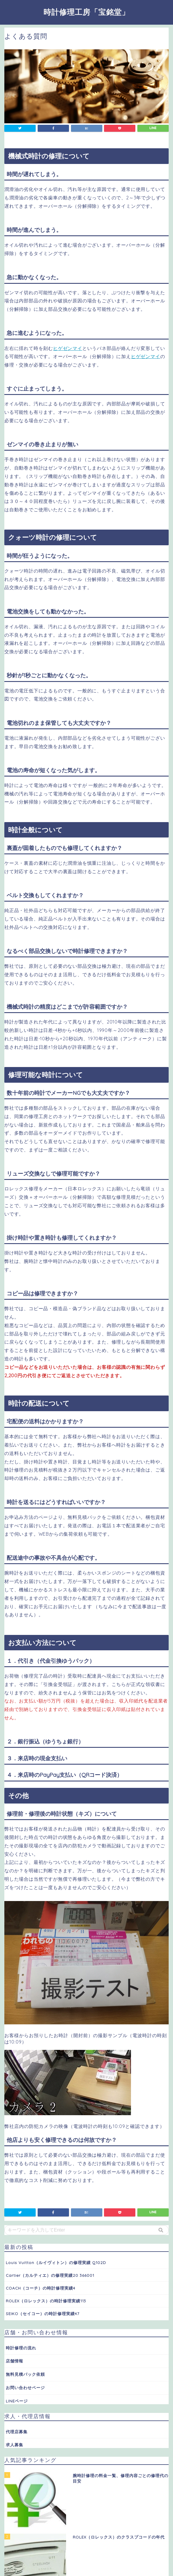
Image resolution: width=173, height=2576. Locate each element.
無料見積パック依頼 (25, 2374)
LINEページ (17, 2400)
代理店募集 (17, 2431)
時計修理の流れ (21, 2347)
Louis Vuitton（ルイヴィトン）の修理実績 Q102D (56, 2262)
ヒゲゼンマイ (67, 348)
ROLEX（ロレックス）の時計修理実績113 (46, 2300)
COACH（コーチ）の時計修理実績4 (40, 2288)
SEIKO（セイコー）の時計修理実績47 (42, 2313)
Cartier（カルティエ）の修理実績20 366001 (50, 2275)
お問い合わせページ (25, 2387)
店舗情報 (14, 2360)
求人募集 (14, 2444)
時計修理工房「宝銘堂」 (86, 12)
